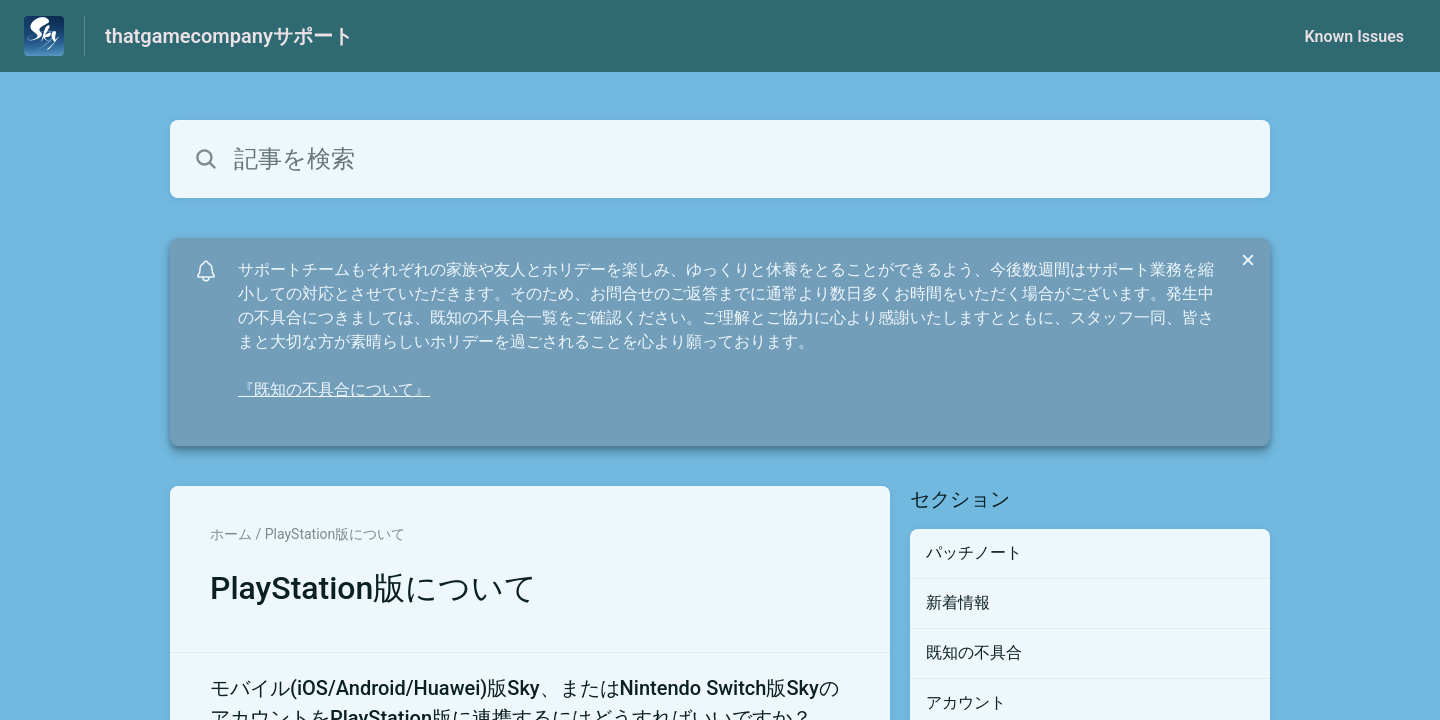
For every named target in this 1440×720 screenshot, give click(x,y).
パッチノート (974, 552)
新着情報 (958, 602)
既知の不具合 (974, 652)
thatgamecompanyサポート (229, 36)
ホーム (231, 534)
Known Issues (1354, 36)
